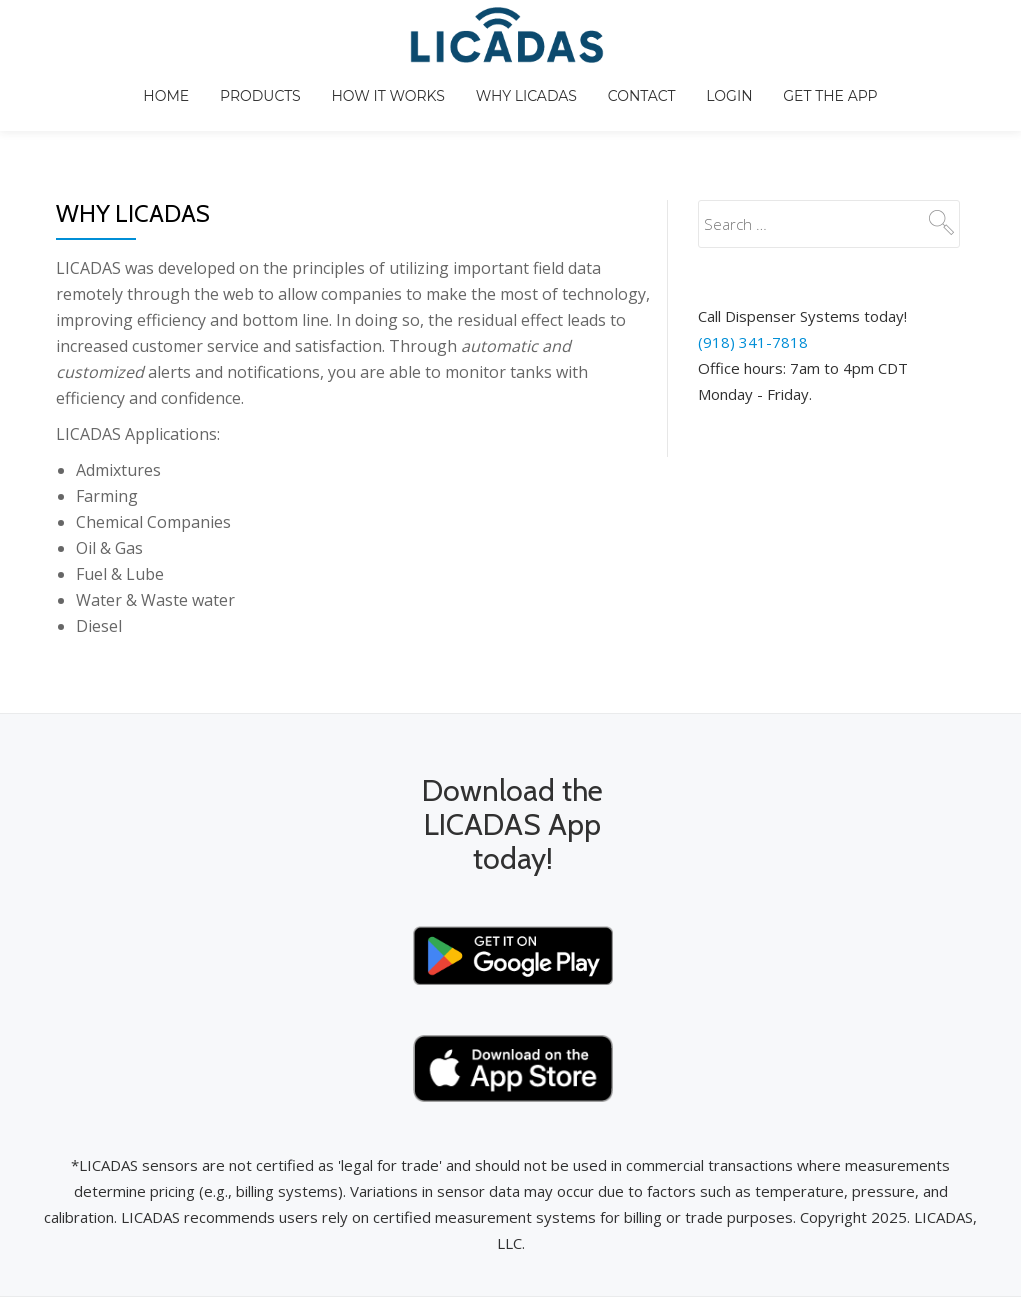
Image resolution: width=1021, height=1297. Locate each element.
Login (822, 105)
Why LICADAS (608, 105)
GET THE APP (928, 105)
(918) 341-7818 (753, 262)
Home (233, 105)
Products (332, 105)
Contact (729, 105)
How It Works (464, 105)
